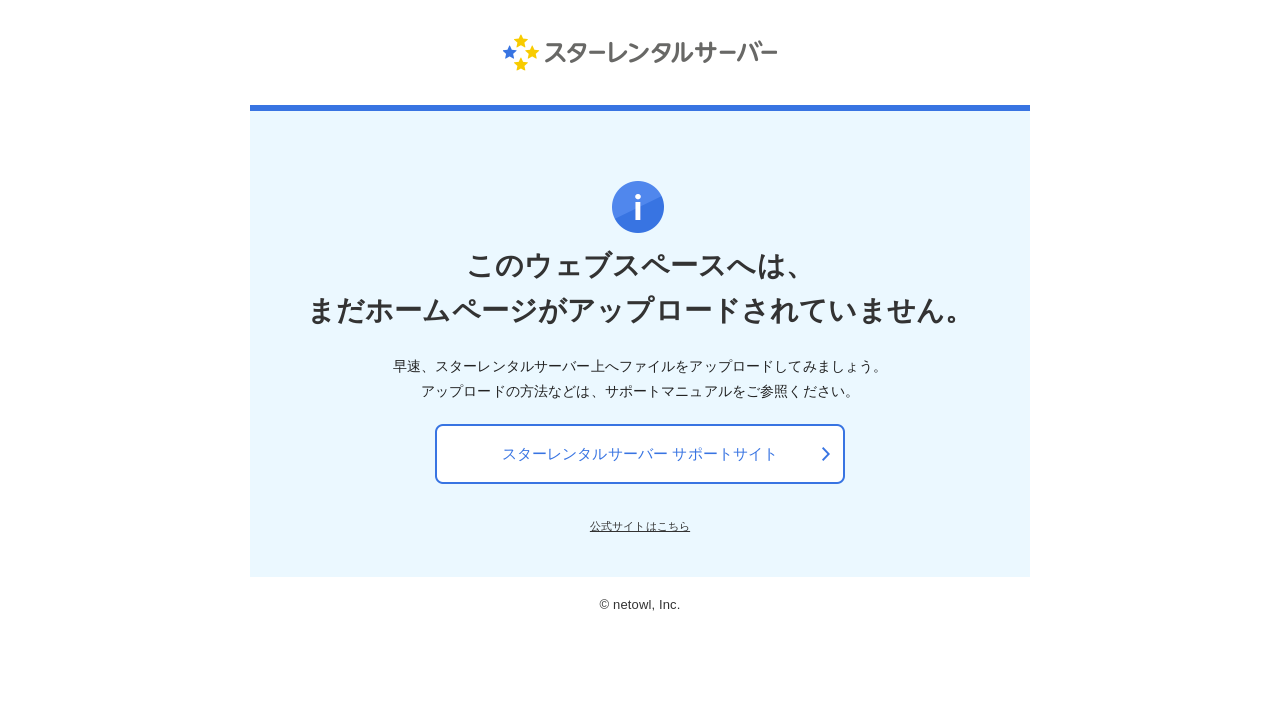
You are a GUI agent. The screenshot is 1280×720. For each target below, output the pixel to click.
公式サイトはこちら (640, 526)
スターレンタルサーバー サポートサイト (640, 453)
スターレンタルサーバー (640, 52)
